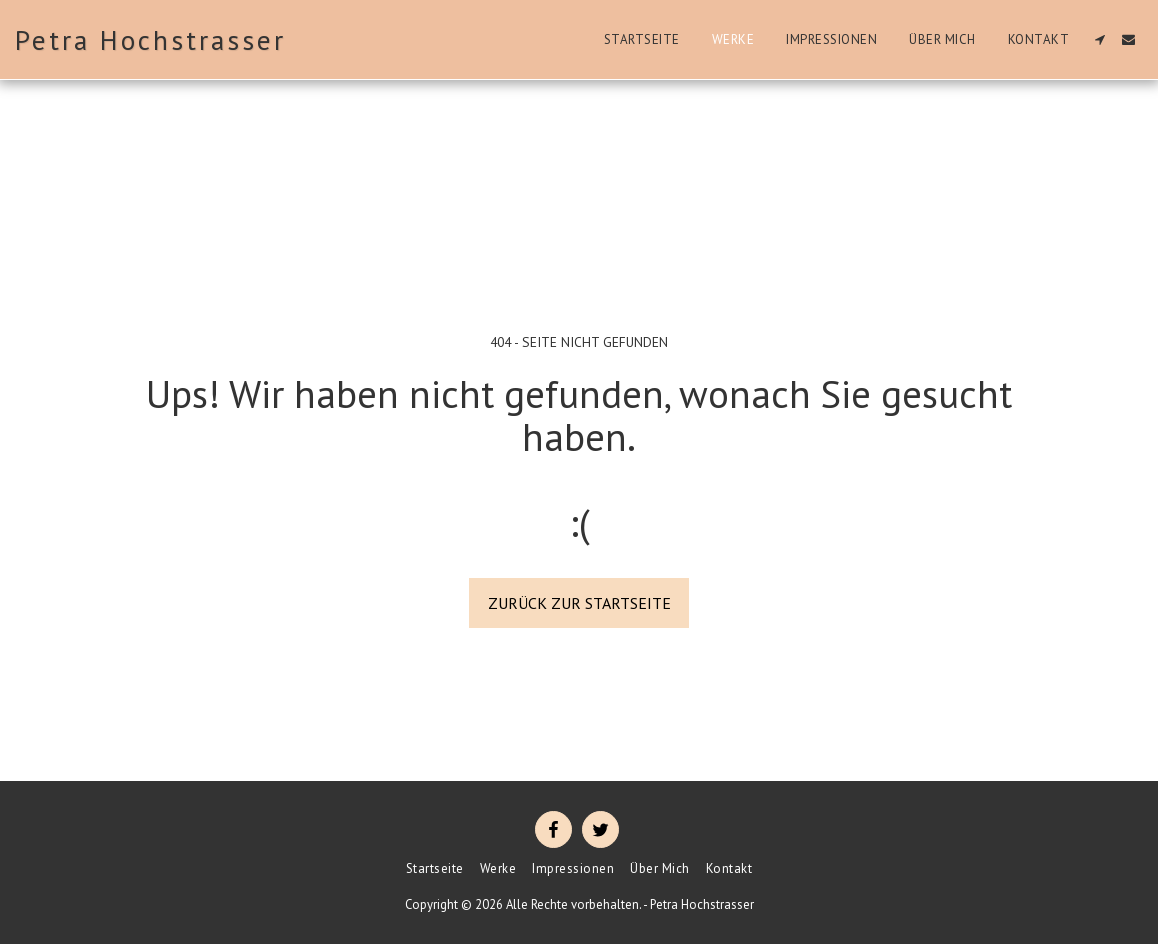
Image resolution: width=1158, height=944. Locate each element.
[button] (1099, 39)
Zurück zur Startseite (579, 603)
